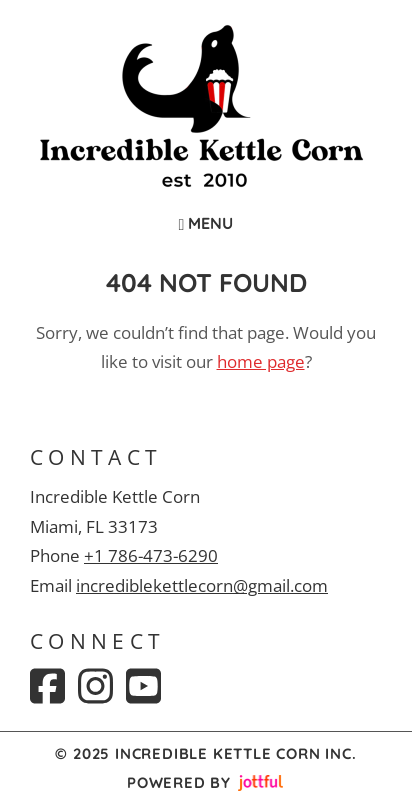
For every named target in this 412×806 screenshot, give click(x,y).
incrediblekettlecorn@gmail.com (202, 585)
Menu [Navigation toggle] (206, 223)
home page (261, 361)
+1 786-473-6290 (151, 555)
